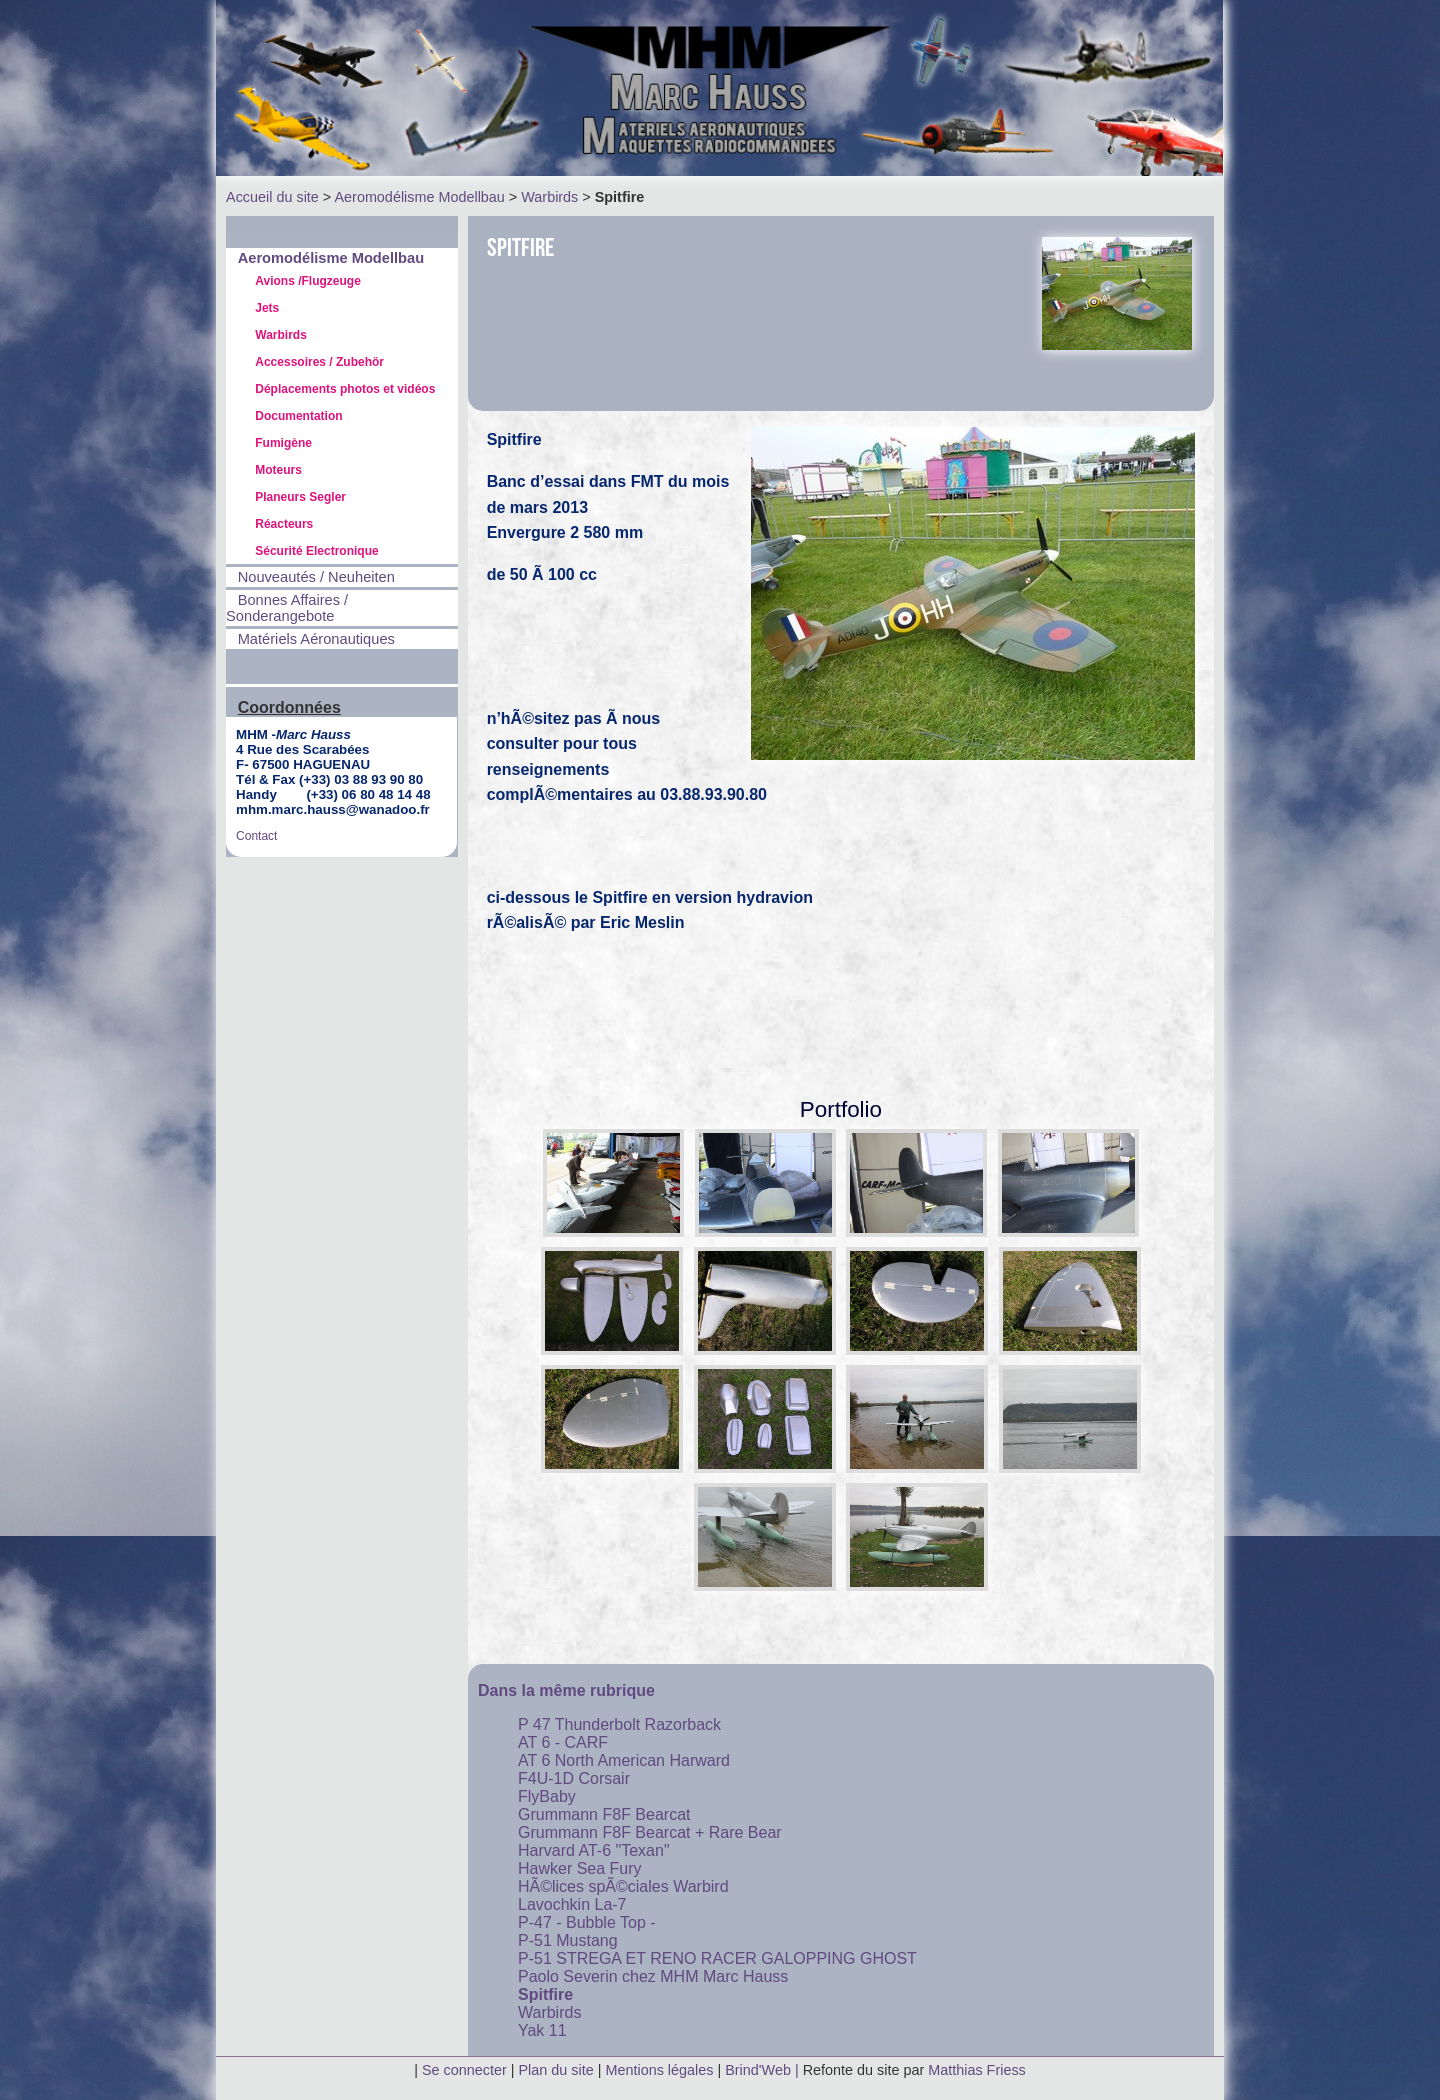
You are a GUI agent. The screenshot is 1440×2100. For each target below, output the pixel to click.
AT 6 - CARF (563, 1742)
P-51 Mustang (568, 1940)
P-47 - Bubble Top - (587, 1922)
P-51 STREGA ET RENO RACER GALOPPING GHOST (717, 1958)
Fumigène (283, 443)
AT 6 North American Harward (624, 1760)
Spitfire (545, 1994)
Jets (267, 308)
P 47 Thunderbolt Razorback (619, 1724)
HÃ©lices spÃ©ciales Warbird (623, 1886)
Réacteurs (284, 524)
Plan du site (556, 2070)
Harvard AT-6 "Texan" (594, 1850)
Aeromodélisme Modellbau (419, 197)
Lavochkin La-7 (572, 1904)
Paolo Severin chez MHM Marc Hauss (653, 1976)
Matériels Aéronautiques (316, 639)
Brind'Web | (763, 2070)
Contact (256, 836)
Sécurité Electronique (316, 551)
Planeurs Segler (300, 497)
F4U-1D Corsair (574, 1778)
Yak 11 (542, 2030)
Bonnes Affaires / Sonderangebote (287, 608)
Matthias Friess (977, 2070)
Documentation (298, 416)
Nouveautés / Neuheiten (316, 577)
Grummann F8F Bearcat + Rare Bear (650, 1832)
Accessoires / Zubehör (319, 362)
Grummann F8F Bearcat (604, 1814)
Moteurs (278, 470)
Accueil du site (272, 197)
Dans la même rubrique (566, 1690)
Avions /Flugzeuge (308, 281)
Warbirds (549, 197)
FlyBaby (547, 1796)
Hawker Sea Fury (580, 1868)
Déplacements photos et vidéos (345, 389)
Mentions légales (661, 2070)
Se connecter (464, 2070)
